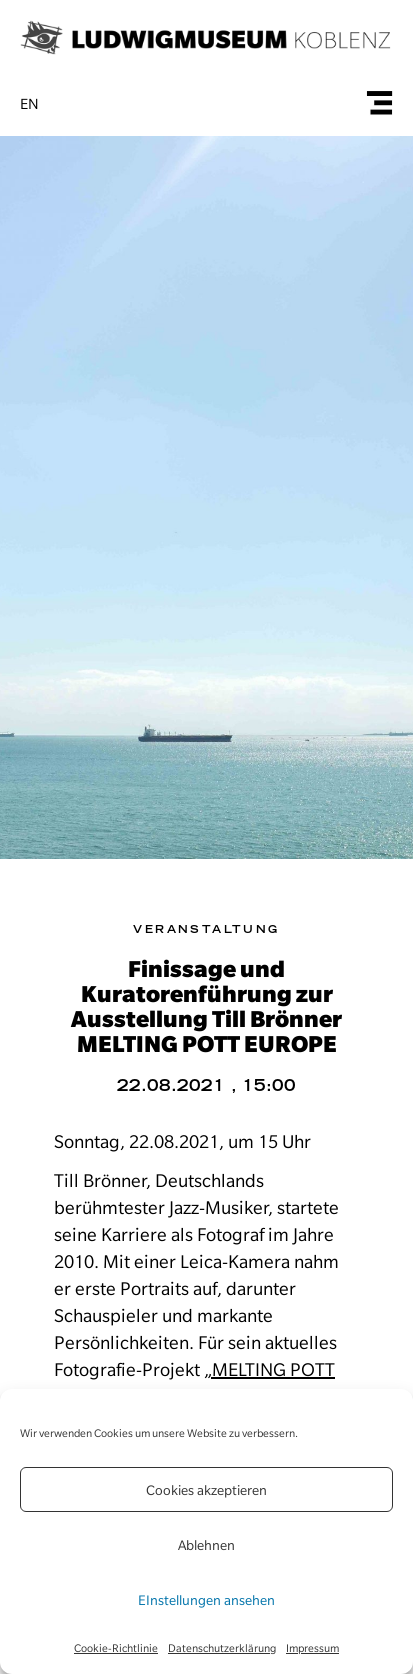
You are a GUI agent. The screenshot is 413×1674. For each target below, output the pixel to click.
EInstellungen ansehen (206, 1600)
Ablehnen (206, 1545)
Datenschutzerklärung (222, 1648)
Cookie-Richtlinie (116, 1648)
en (29, 104)
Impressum (312, 1648)
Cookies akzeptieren (206, 1490)
